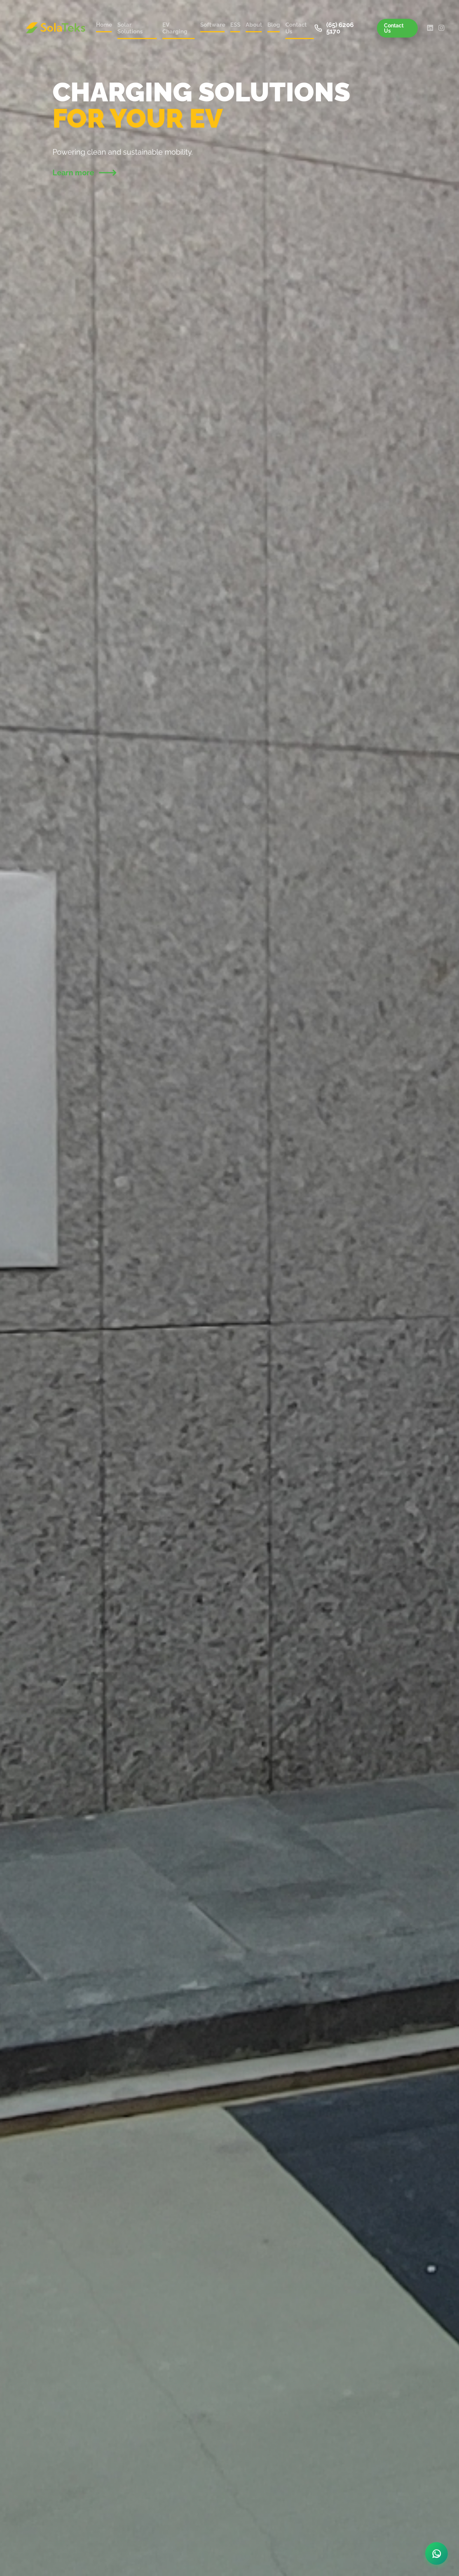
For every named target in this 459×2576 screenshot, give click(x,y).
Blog (273, 24)
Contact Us (296, 28)
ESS (235, 24)
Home (104, 24)
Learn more (84, 172)
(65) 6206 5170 (334, 28)
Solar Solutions (129, 28)
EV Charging (175, 28)
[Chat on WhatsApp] (436, 2553)
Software (212, 24)
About (254, 24)
